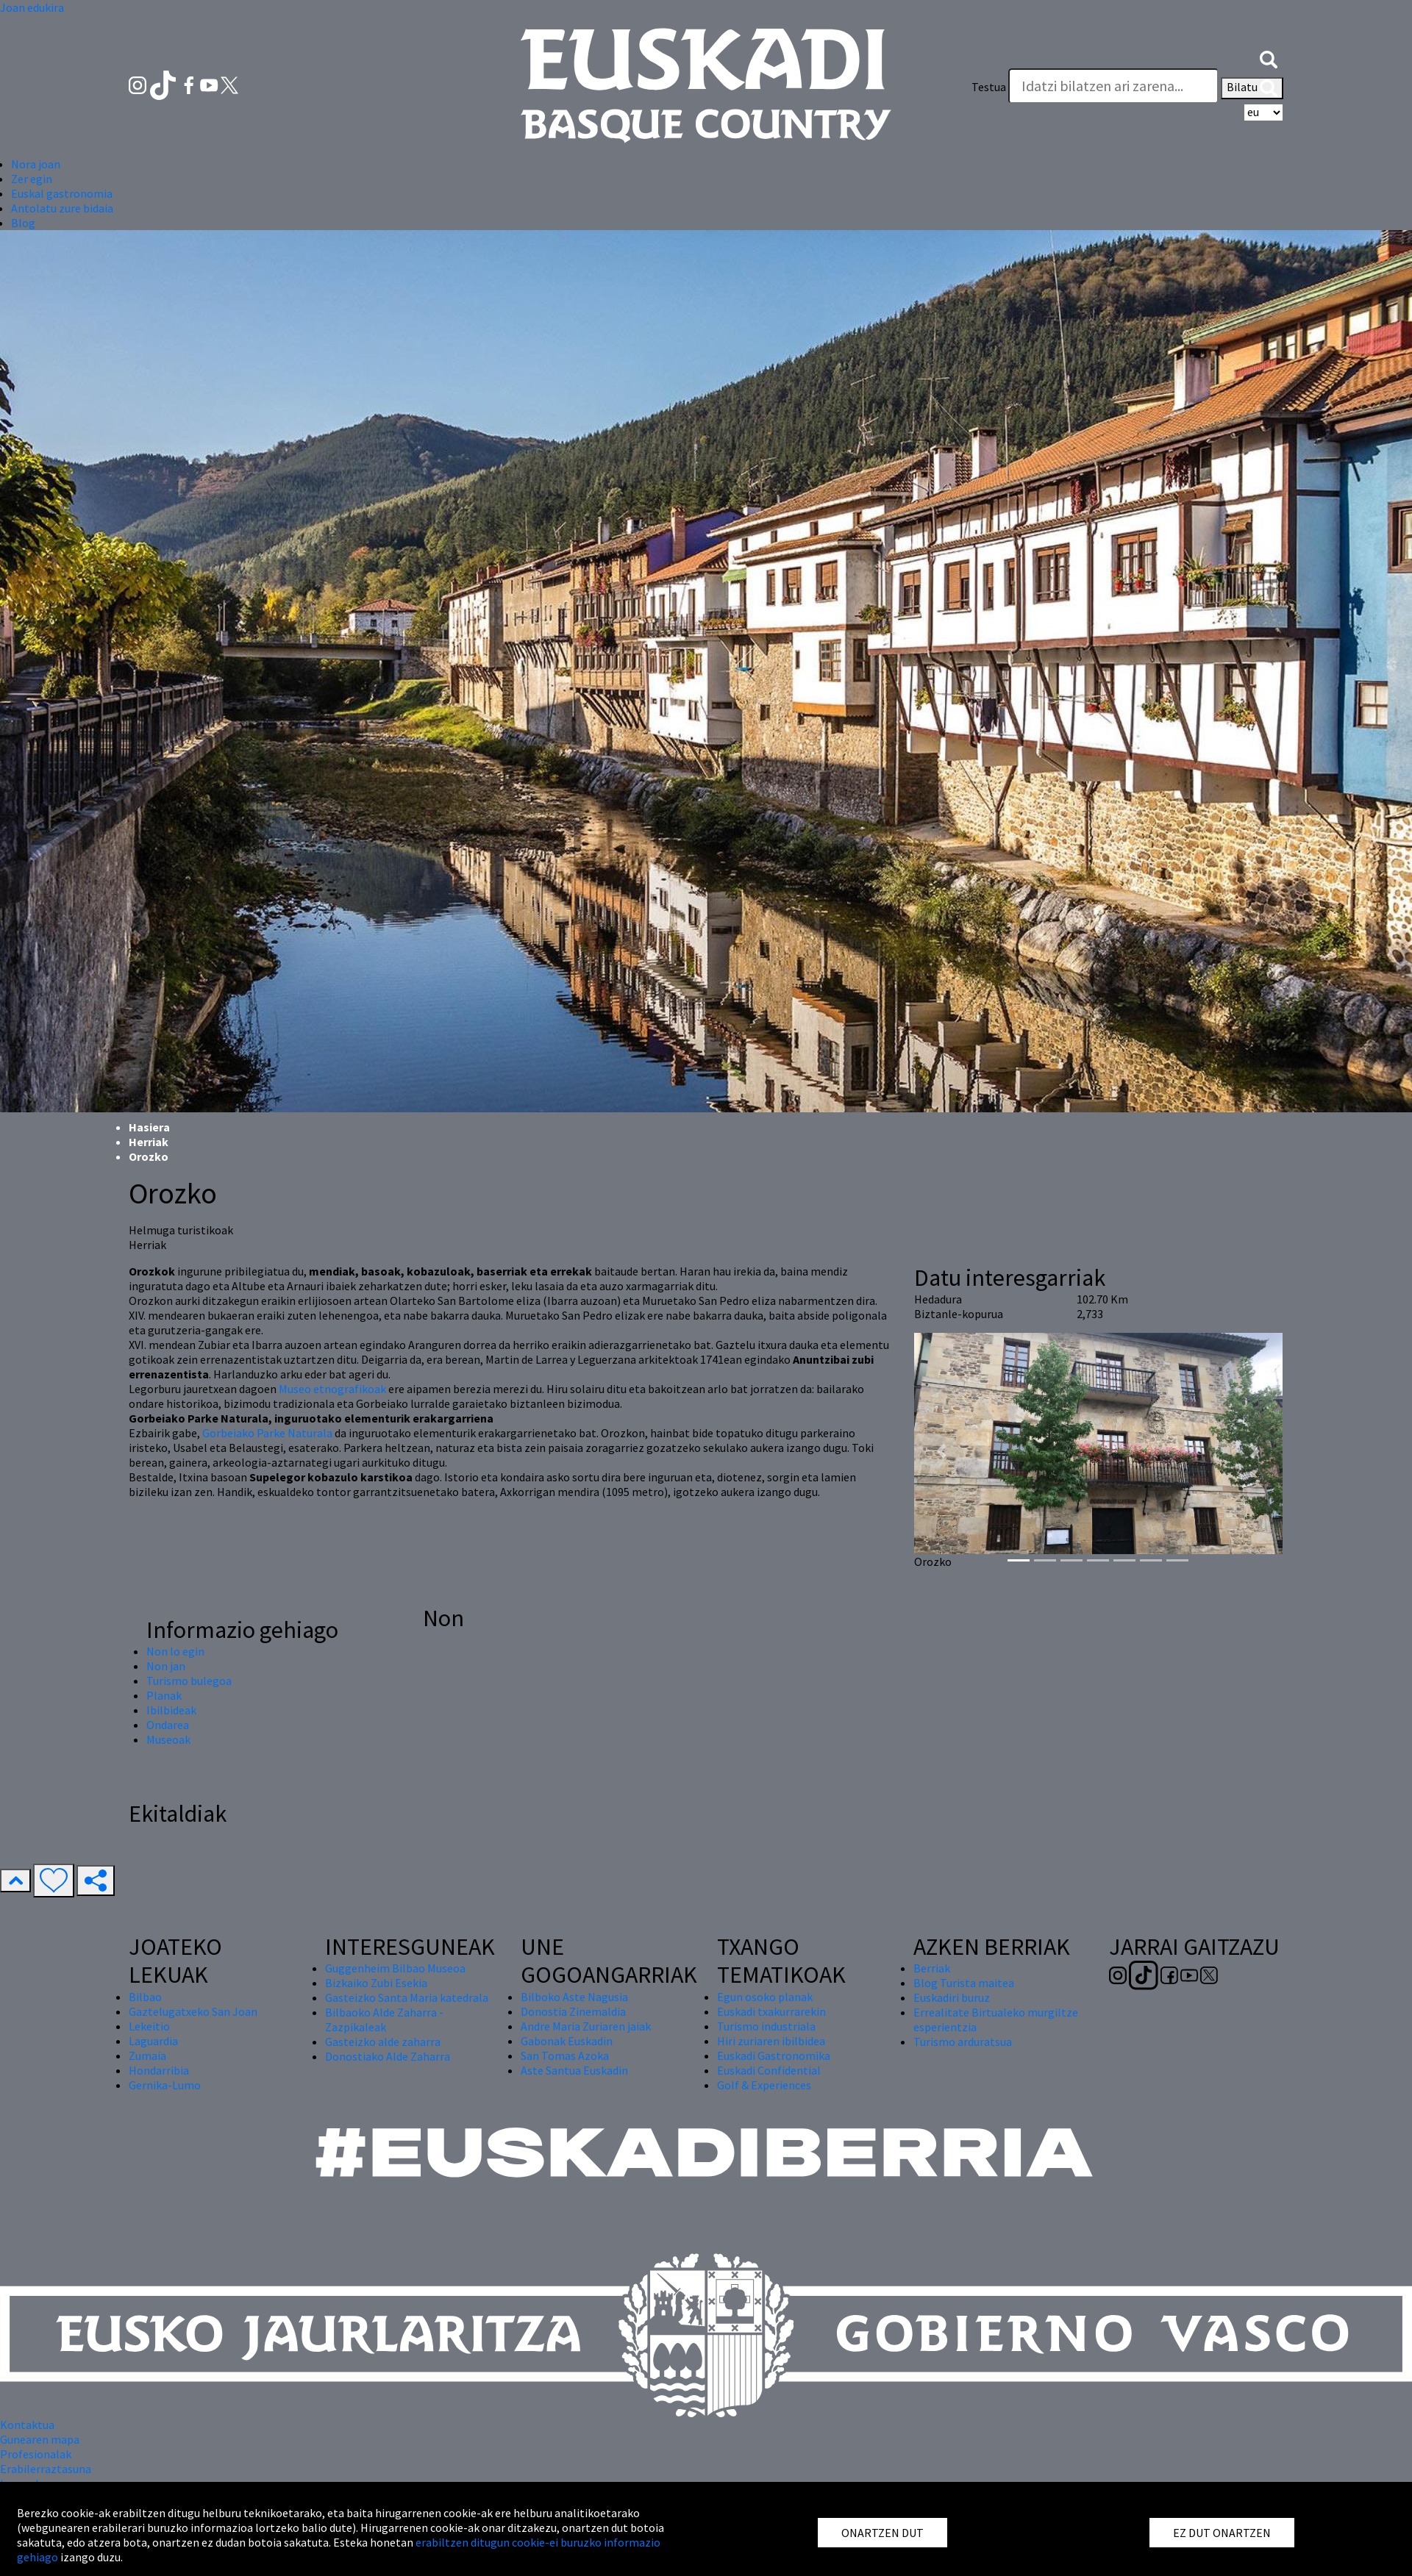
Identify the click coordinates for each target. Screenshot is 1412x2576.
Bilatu (1252, 88)
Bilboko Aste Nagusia (574, 1996)
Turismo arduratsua (962, 2041)
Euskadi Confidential (769, 2070)
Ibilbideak (171, 1710)
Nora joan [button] (35, 164)
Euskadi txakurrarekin (771, 2011)
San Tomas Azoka (565, 2055)
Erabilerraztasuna (45, 2468)
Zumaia (147, 2055)
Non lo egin (175, 1651)
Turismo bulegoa (189, 1680)
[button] (1268, 57)
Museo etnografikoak (332, 1388)
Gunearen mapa (39, 2439)
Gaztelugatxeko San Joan (193, 2011)
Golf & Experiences (764, 2085)
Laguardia (153, 2040)
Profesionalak (35, 2454)
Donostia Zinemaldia (573, 2011)
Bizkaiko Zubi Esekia (376, 1982)
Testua (988, 86)
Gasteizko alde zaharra (383, 2041)
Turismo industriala (766, 2026)
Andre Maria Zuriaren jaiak (586, 2026)
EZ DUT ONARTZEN (1222, 2532)
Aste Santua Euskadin (574, 2070)
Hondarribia (159, 2070)
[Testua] (1113, 86)
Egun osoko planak (765, 1996)
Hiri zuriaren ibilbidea (771, 2040)
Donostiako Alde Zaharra (387, 2056)
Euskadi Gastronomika (773, 2055)
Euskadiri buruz (951, 1997)
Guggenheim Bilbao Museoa (395, 1968)
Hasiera (149, 1127)
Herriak (148, 1141)
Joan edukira (32, 7)
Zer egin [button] (31, 178)
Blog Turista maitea (963, 1982)
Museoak (168, 1739)
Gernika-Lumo (165, 2085)
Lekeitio (149, 2026)
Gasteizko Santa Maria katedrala (406, 1997)
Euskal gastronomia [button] (62, 193)
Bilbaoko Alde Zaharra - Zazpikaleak (384, 2019)
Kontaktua (27, 2424)
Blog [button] (23, 222)
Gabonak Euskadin (567, 2040)
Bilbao (145, 1996)
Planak (164, 1695)
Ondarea (167, 1724)
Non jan (165, 1666)
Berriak (931, 1968)
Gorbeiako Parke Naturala (267, 1432)
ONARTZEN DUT (882, 2532)
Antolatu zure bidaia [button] (62, 208)
